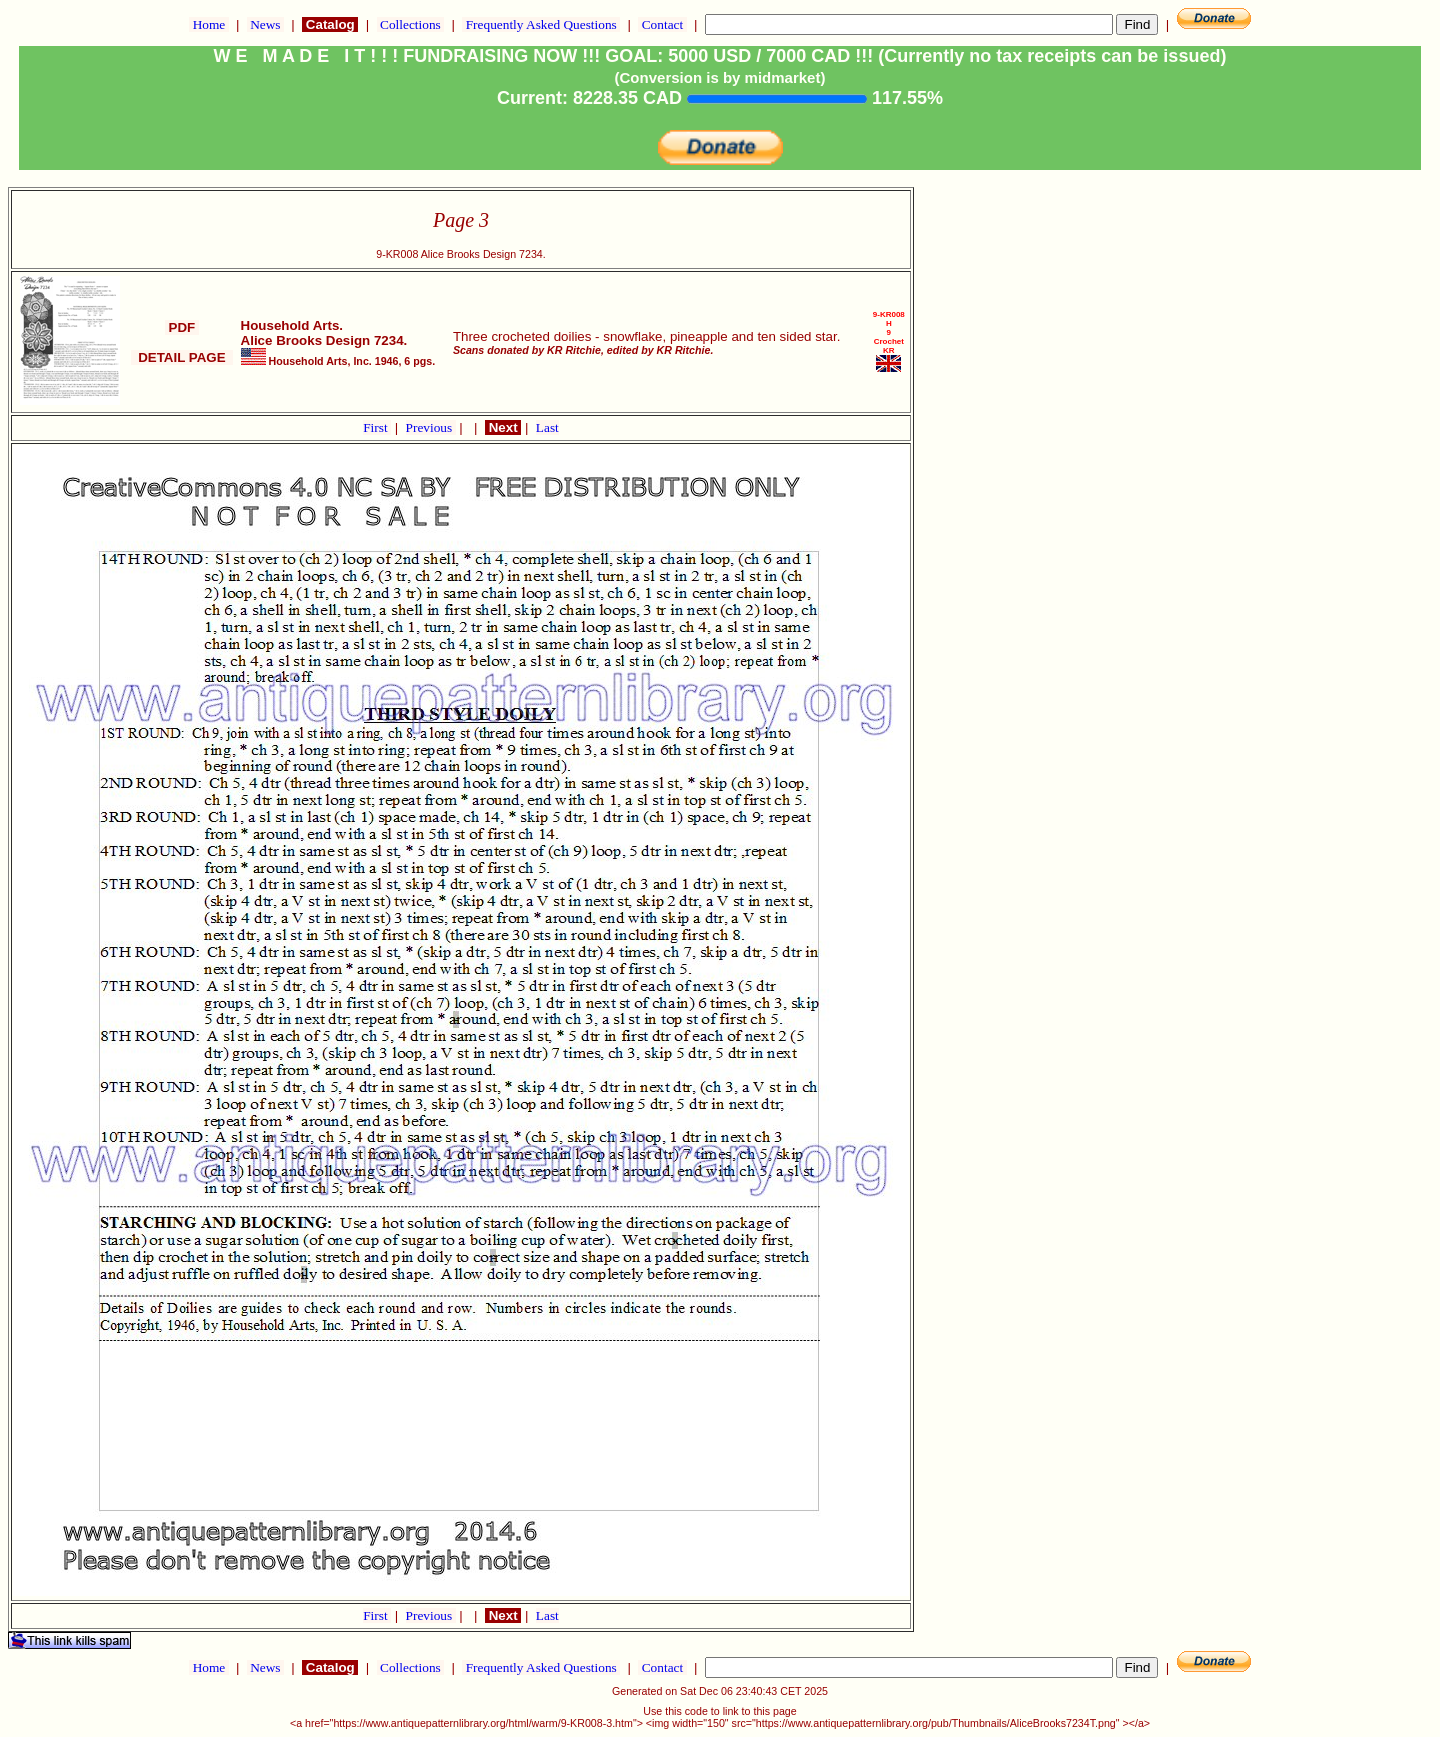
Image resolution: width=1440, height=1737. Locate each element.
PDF (182, 327)
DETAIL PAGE (182, 357)
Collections (410, 24)
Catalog (330, 24)
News (265, 24)
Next (503, 427)
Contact (662, 24)
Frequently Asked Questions (541, 24)
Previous (431, 427)
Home (208, 24)
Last (547, 427)
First (377, 427)
